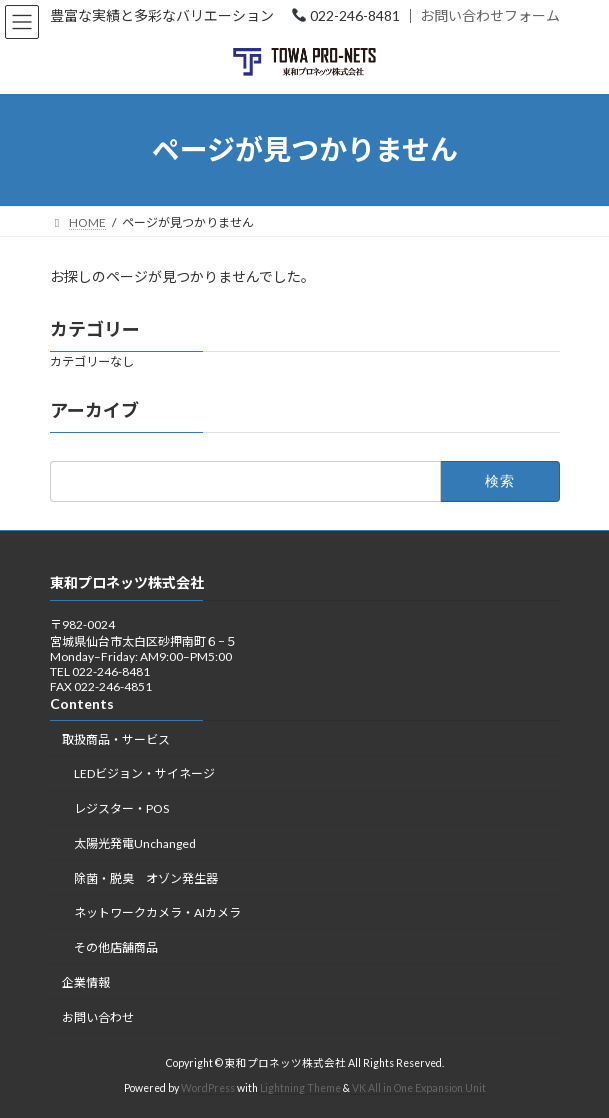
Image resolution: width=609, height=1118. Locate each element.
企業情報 (86, 982)
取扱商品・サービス (116, 738)
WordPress (208, 1088)
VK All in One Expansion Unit (419, 1088)
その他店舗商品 (116, 947)
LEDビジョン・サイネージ (144, 773)
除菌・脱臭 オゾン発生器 (146, 877)
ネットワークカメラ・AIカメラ (157, 912)
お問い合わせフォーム (490, 15)
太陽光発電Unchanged (135, 842)
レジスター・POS (121, 808)
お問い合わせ (98, 1016)
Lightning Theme (300, 1088)
